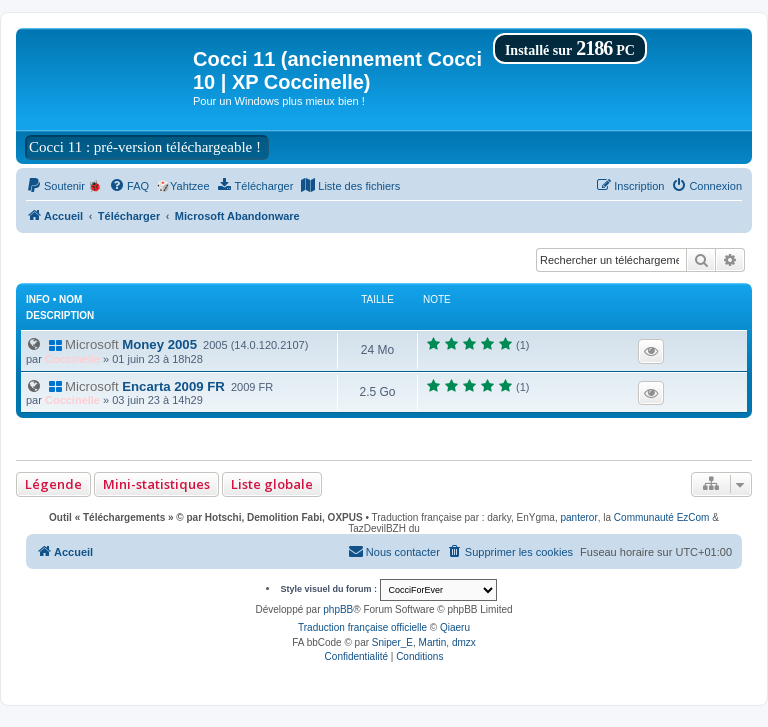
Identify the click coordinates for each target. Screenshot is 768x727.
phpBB (338, 609)
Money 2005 (122, 344)
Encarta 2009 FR (136, 386)
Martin (433, 642)
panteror (578, 517)
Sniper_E (392, 642)
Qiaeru (455, 627)
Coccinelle (72, 359)
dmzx (464, 642)
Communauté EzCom (662, 517)
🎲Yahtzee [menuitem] (183, 186)
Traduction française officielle (362, 627)
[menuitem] (64, 186)
